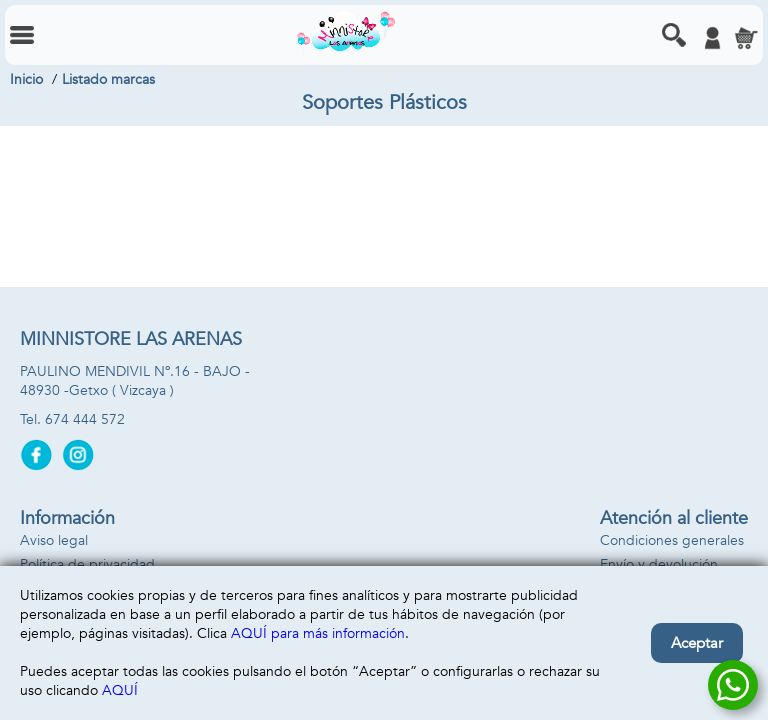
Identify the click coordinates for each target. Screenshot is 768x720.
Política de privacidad (87, 564)
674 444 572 (85, 419)
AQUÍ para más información (318, 633)
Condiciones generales (672, 540)
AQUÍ (120, 690)
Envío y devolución (659, 564)
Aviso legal (54, 540)
